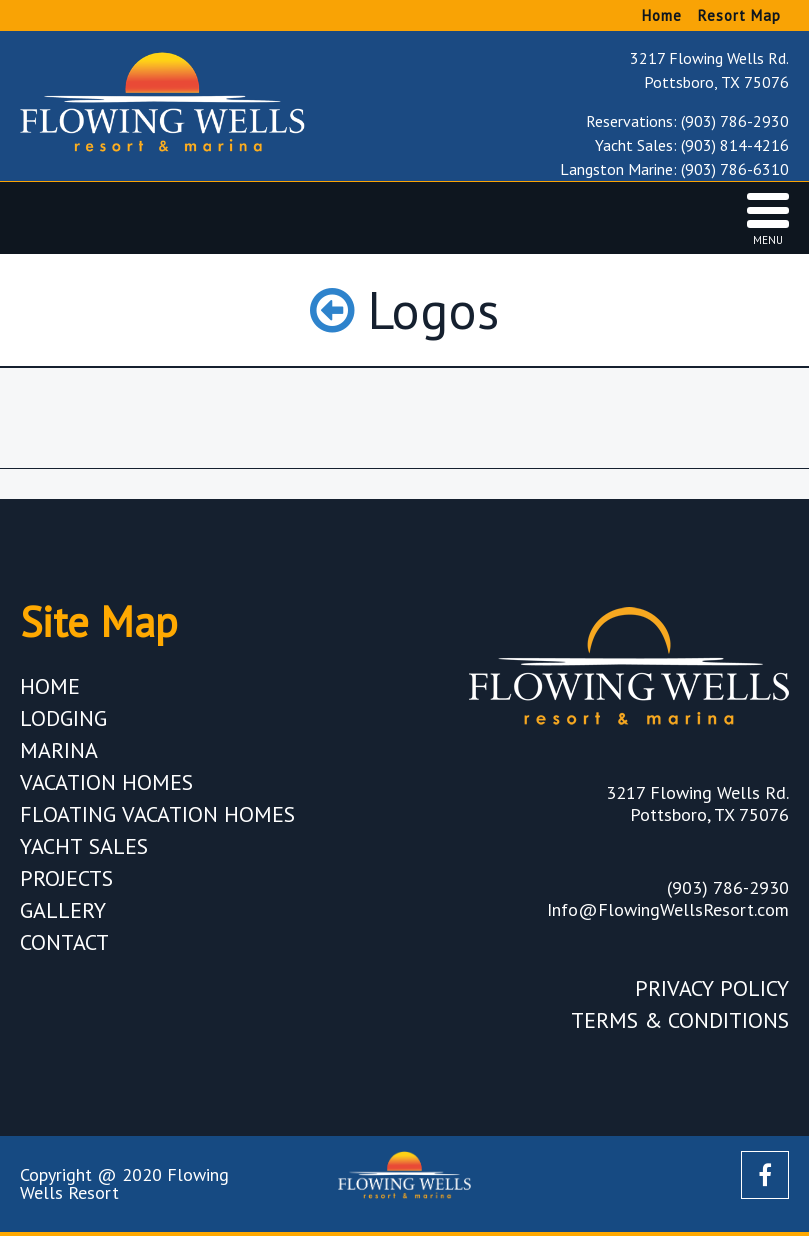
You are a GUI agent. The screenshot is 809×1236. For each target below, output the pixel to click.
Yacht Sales (84, 846)
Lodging (63, 718)
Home (662, 15)
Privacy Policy (712, 988)
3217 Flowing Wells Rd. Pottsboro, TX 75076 (709, 70)
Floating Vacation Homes (157, 814)
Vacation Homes (106, 782)
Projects (66, 878)
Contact (64, 942)
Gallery (63, 910)
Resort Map (739, 15)
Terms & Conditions (680, 1020)
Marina (59, 750)
